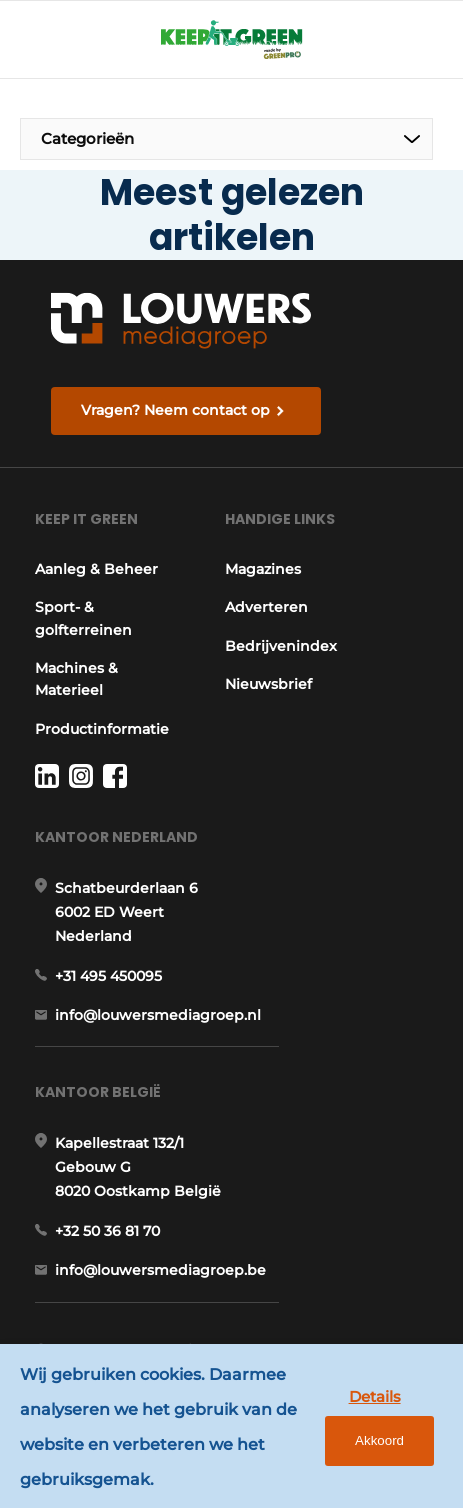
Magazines (263, 569)
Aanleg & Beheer (96, 569)
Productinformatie (102, 729)
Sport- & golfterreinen (83, 618)
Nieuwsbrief (268, 684)
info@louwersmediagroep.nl (158, 1015)
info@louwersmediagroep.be (160, 1270)
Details (375, 1396)
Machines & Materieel (76, 679)
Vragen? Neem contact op (175, 410)
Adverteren (266, 607)
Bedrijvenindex (281, 646)
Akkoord (379, 1440)
